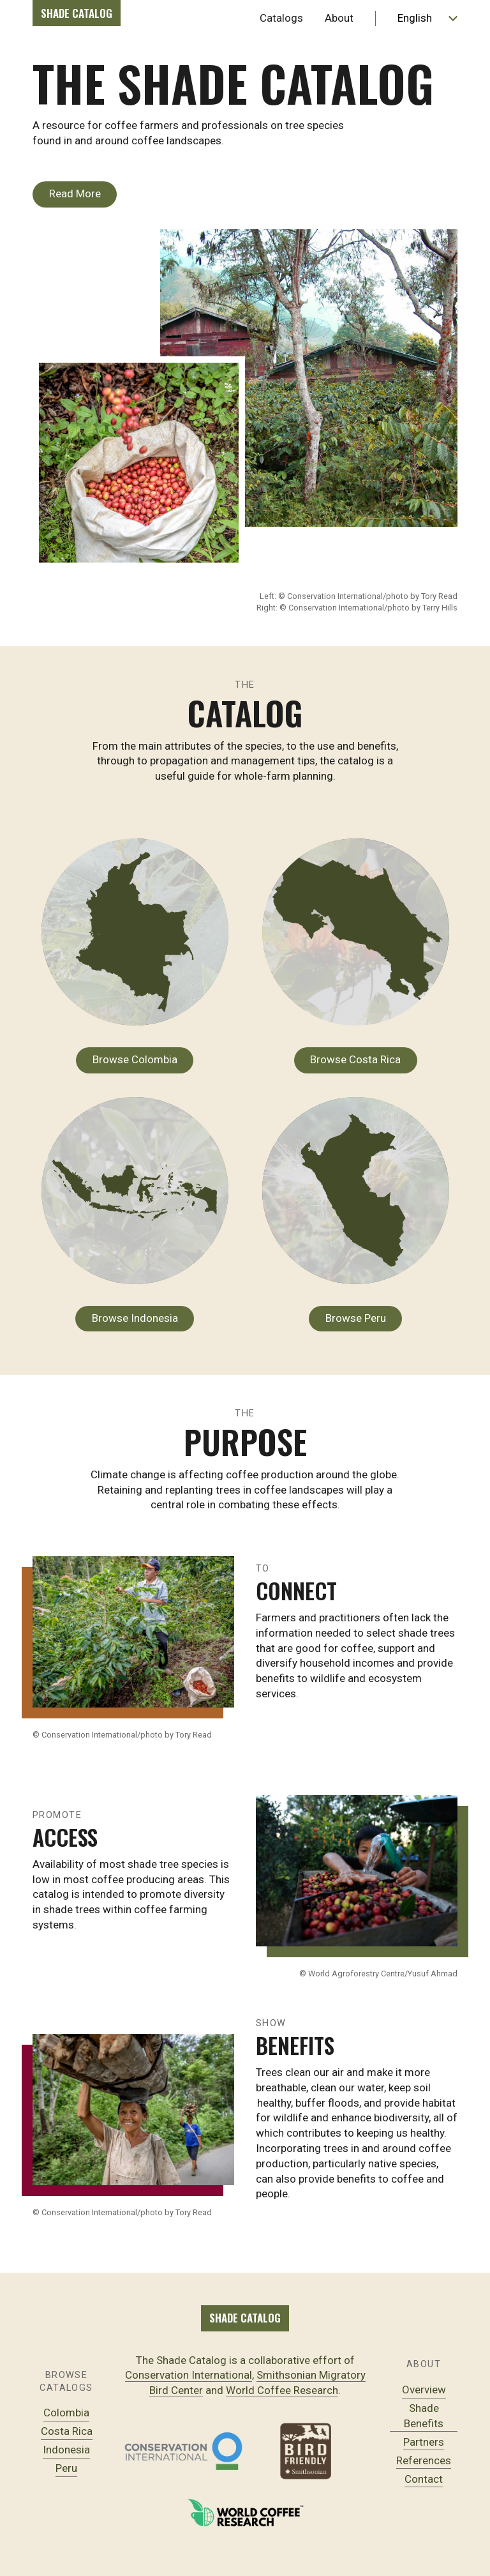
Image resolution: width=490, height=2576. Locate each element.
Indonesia (66, 2449)
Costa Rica (67, 2431)
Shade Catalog (76, 13)
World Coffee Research (282, 2390)
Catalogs (281, 17)
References (423, 2460)
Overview (424, 2389)
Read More (75, 193)
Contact (424, 2479)
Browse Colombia (135, 1059)
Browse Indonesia (135, 1318)
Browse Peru (355, 1318)
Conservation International (188, 2374)
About (339, 17)
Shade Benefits (423, 2416)
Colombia (66, 2412)
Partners (423, 2442)
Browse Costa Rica (355, 1059)
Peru (66, 2468)
